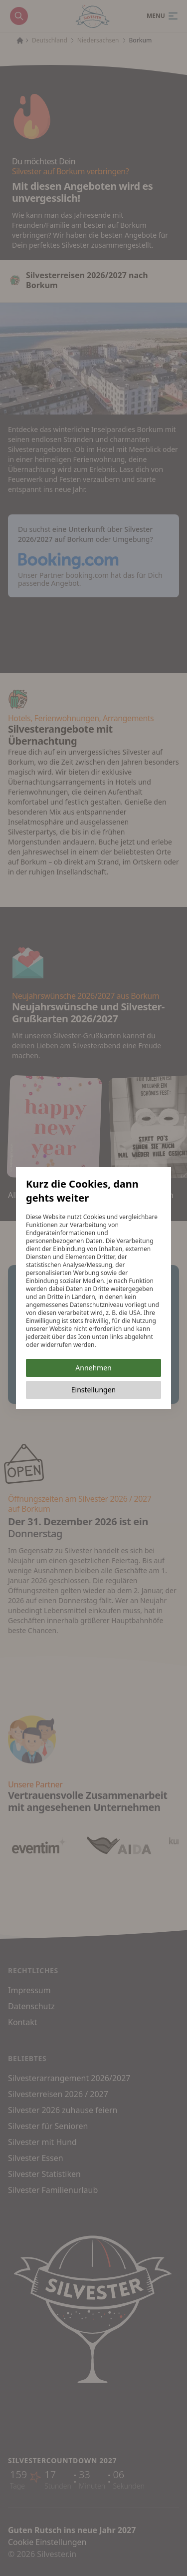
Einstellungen (93, 1389)
